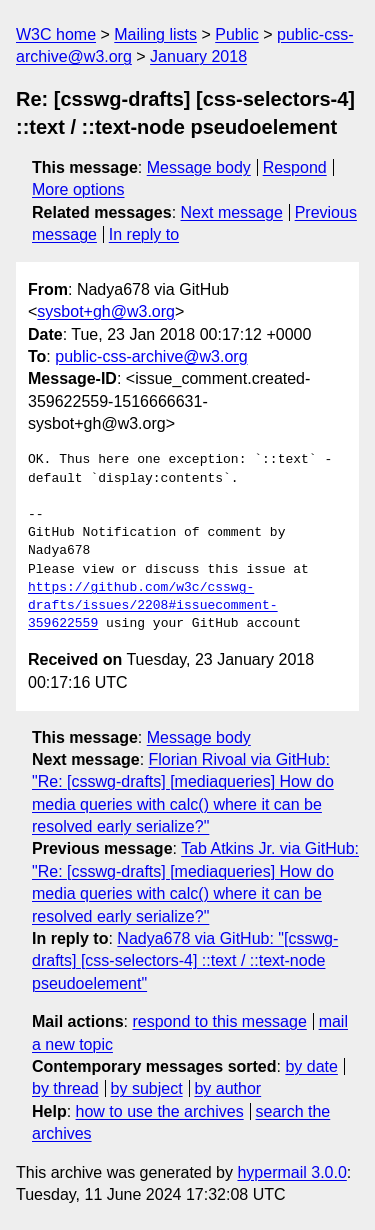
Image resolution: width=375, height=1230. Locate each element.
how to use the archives (160, 1111)
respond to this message (219, 1021)
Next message (232, 212)
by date (311, 1066)
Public (237, 34)
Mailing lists (155, 34)
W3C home (56, 34)
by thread (65, 1088)
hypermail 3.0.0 (291, 1172)
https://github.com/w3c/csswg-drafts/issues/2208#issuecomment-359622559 (153, 606)
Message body (199, 167)
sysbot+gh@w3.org (106, 311)
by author (227, 1088)
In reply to (144, 234)
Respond (295, 167)
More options (78, 189)
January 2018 (198, 56)
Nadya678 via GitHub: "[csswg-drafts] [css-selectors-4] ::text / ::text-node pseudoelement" (185, 961)
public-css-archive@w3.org (151, 356)
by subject (147, 1088)
